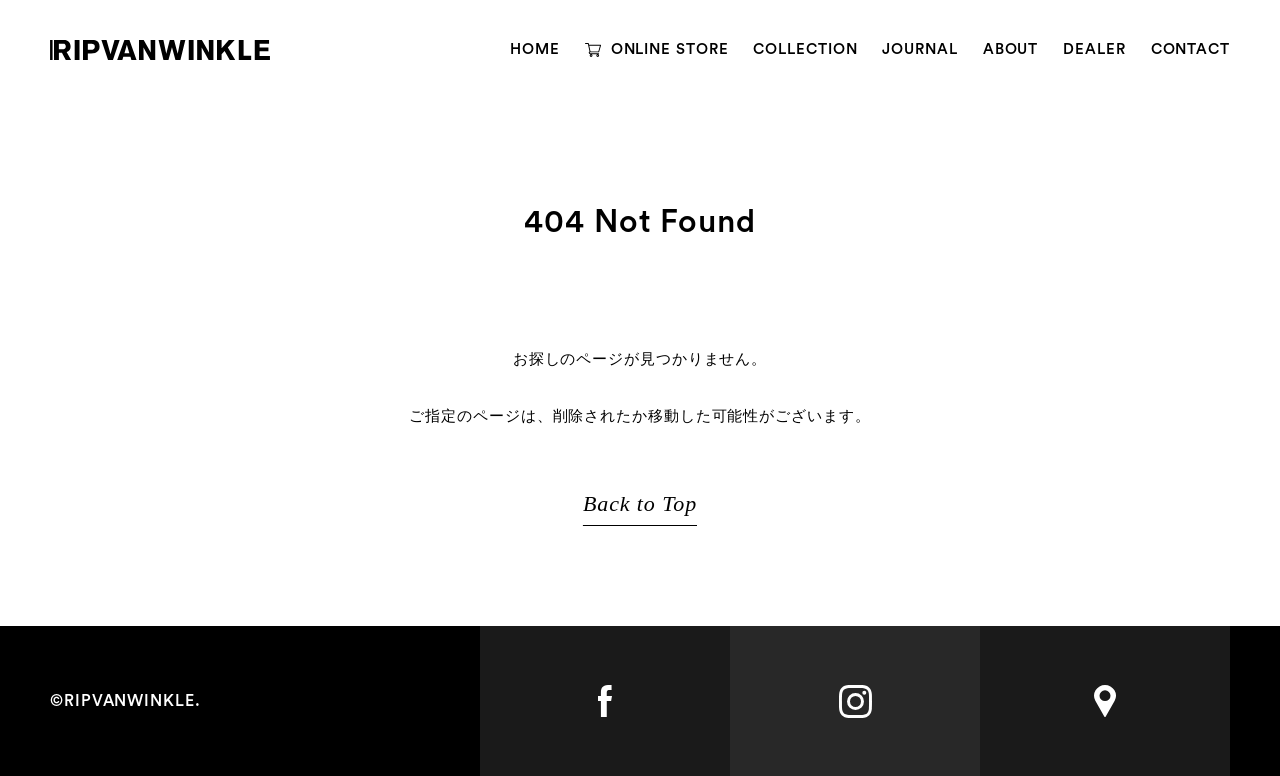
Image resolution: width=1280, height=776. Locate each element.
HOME (535, 49)
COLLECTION (805, 49)
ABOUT (1011, 49)
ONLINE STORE (670, 49)
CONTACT (1190, 49)
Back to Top (640, 503)
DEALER (1094, 49)
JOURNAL (919, 49)
